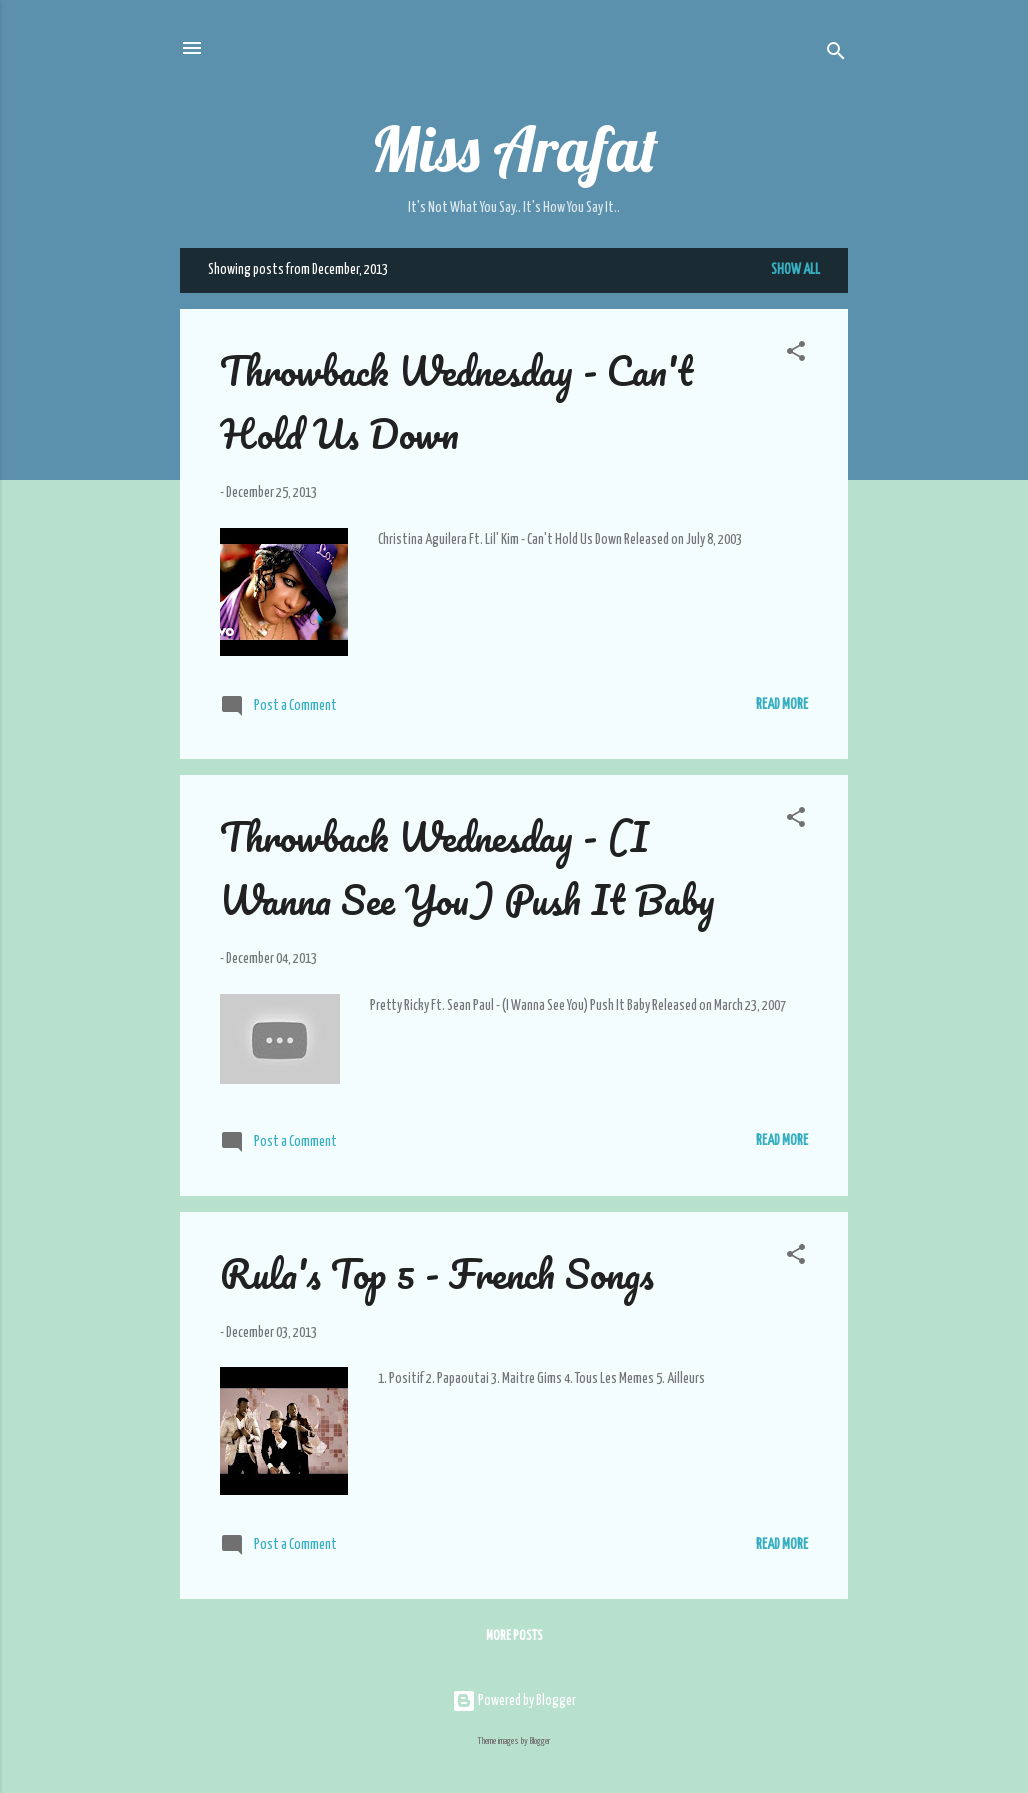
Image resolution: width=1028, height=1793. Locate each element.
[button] (796, 355)
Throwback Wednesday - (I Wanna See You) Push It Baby (467, 868)
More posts (514, 1636)
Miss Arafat (514, 149)
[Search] (836, 54)
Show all (795, 270)
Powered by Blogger (514, 1701)
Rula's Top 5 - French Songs (437, 1273)
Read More (782, 705)
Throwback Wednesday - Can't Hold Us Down (456, 402)
